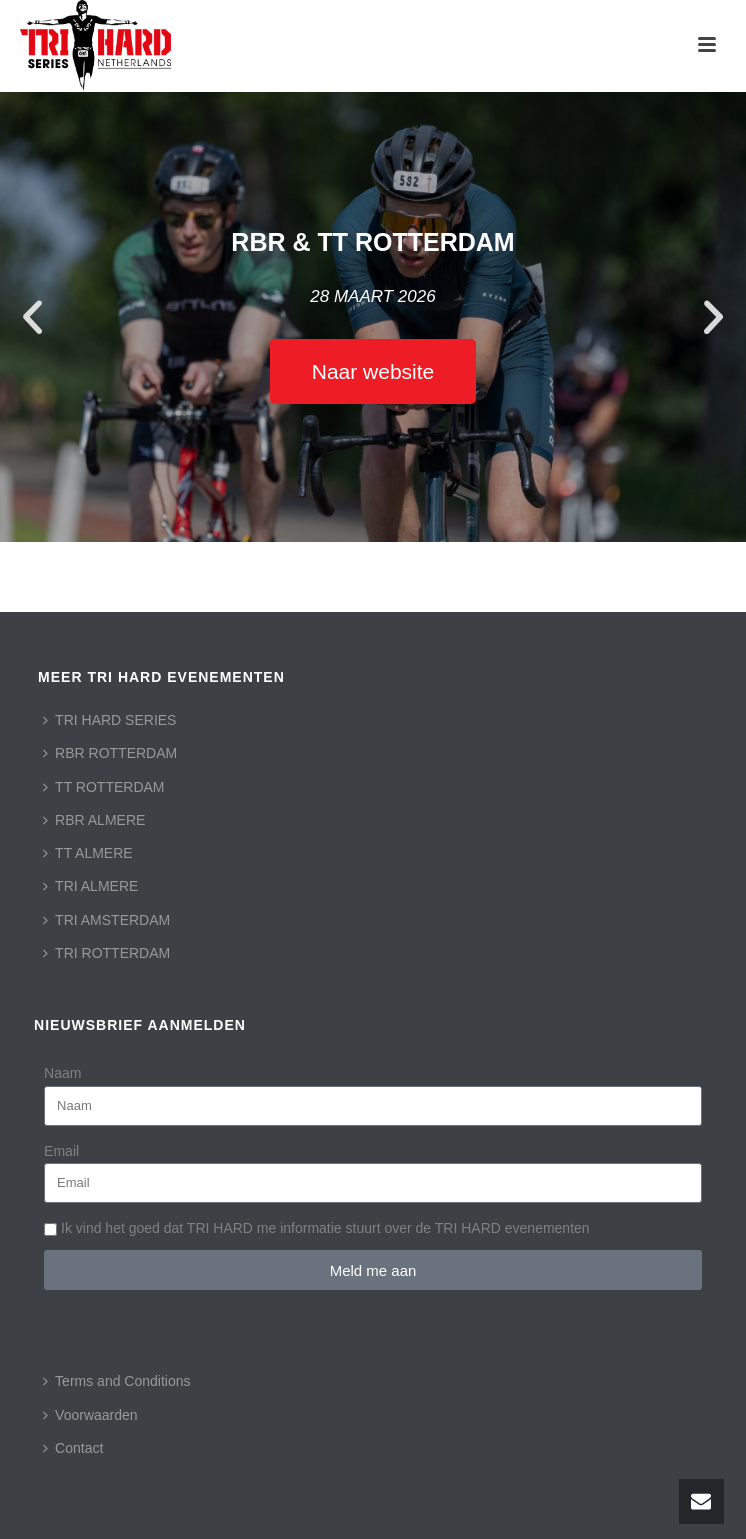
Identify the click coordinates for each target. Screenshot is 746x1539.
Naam (62, 1073)
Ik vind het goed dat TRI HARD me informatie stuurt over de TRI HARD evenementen (325, 1228)
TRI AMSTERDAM (106, 920)
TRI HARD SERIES (109, 720)
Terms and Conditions (116, 1381)
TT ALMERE (88, 853)
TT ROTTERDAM (103, 787)
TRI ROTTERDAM (106, 953)
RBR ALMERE (94, 820)
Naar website (373, 371)
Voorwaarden (90, 1415)
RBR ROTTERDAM (110, 753)
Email (61, 1151)
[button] (32, 317)
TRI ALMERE (90, 886)
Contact (73, 1448)
